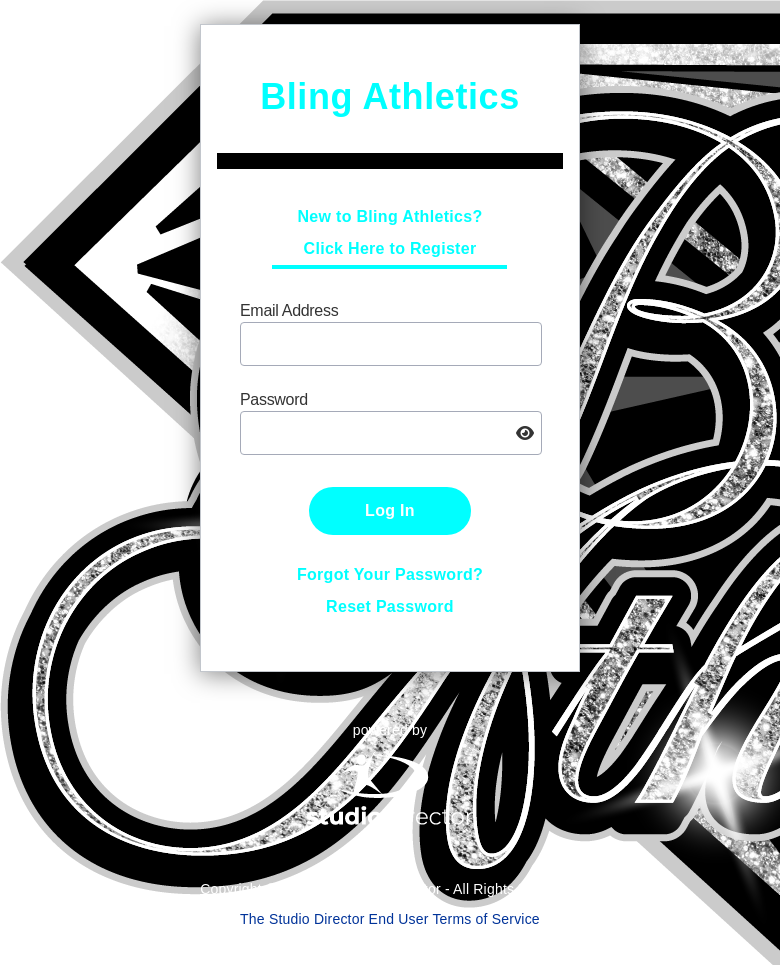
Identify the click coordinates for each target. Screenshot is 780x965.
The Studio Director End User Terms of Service (390, 919)
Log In (390, 510)
